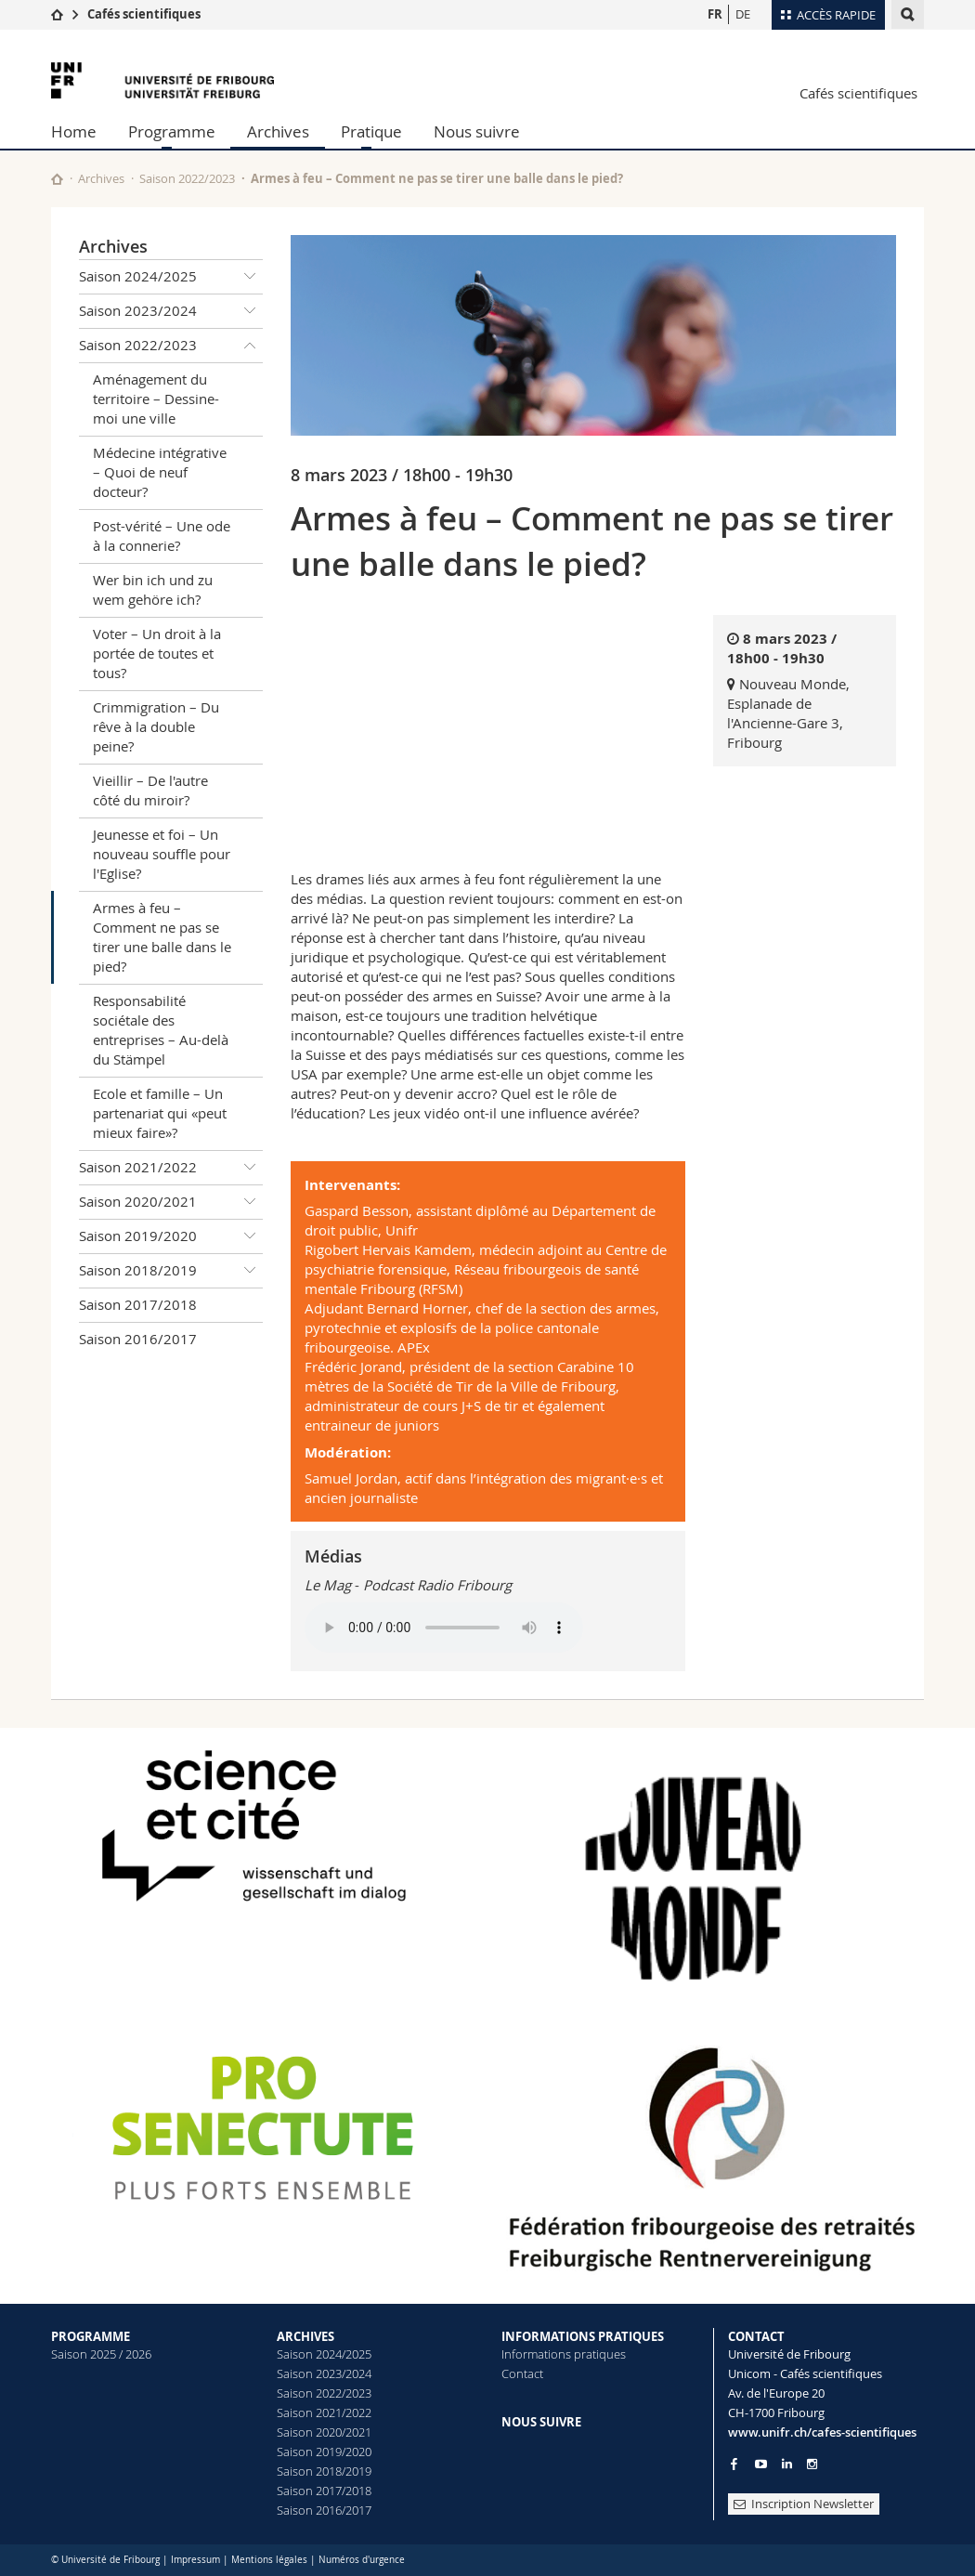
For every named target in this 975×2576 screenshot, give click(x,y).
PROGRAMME (90, 2336)
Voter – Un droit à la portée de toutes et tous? (157, 653)
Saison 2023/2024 (171, 311)
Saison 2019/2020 (171, 1236)
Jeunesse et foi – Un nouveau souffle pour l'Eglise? (161, 854)
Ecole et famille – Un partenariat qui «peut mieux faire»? (160, 1113)
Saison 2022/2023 (187, 178)
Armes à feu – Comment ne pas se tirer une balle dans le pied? (162, 936)
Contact (522, 2373)
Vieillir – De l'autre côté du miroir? (150, 790)
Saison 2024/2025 (171, 277)
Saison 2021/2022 (171, 1167)
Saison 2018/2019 (171, 1271)
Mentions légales (269, 2560)
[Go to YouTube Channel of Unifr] (761, 2464)
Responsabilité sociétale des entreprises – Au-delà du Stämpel (160, 1029)
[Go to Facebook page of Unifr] (734, 2463)
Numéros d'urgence (361, 2560)
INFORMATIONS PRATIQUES (582, 2336)
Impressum (195, 2560)
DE (742, 14)
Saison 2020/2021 (171, 1202)
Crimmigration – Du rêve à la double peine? (156, 726)
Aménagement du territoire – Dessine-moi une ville (156, 398)
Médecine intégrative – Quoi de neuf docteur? (160, 472)
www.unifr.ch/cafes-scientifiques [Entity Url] (822, 2432)
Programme (171, 131)
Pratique (371, 131)
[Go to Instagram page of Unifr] (812, 2464)
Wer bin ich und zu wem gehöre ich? (153, 589)
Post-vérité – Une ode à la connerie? (161, 536)
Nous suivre (477, 131)
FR (715, 14)
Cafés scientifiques (144, 14)
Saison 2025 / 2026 (101, 2354)
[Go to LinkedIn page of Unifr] (787, 2464)
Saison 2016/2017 (138, 1338)
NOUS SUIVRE (541, 2421)
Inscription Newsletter (804, 2503)
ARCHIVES (305, 2336)
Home (74, 131)
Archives (278, 131)
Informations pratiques (563, 2354)
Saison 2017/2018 (138, 1304)
